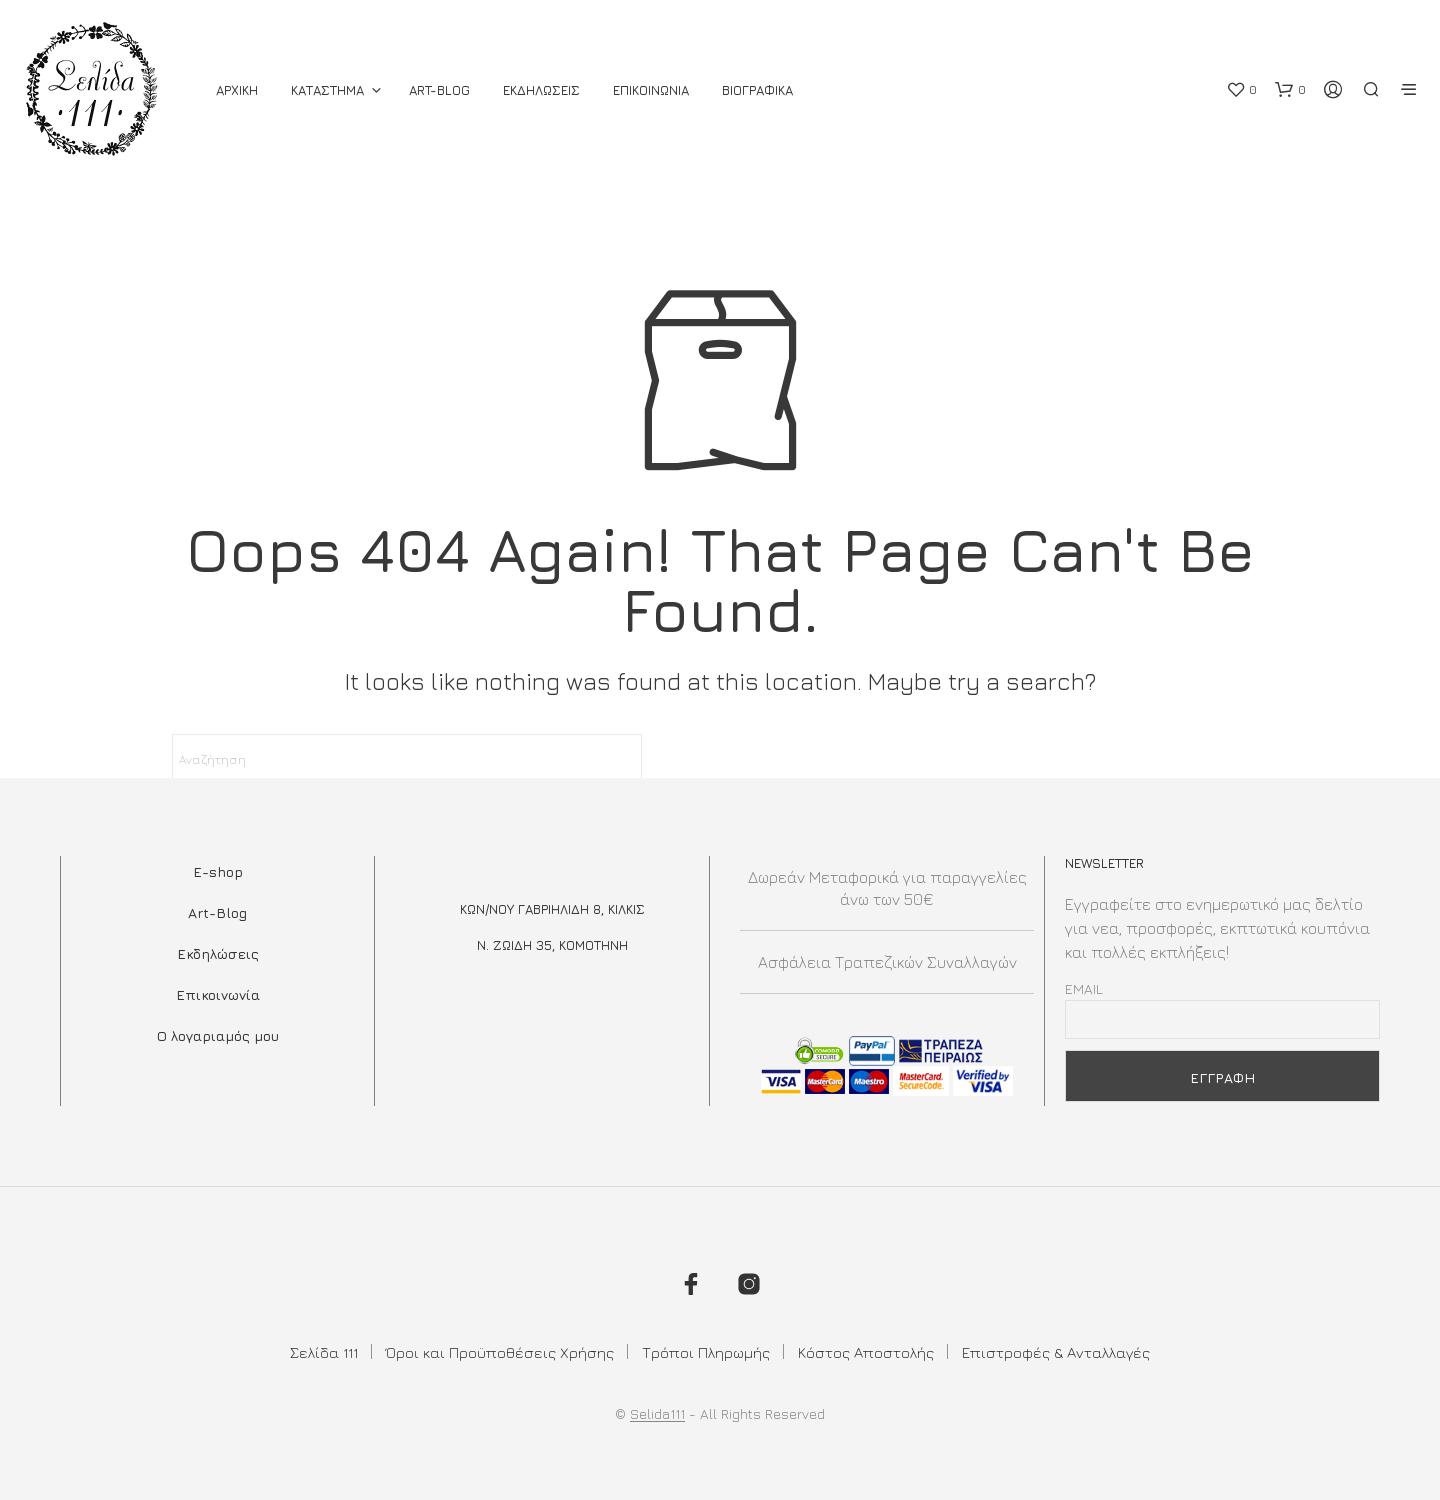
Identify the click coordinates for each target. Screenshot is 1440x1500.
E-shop (218, 871)
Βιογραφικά (757, 90)
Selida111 (657, 1414)
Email (1084, 988)
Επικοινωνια (651, 90)
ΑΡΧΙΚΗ (237, 90)
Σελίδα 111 (324, 1352)
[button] (1241, 90)
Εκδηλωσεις (541, 90)
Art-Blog (439, 90)
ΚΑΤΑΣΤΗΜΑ (327, 90)
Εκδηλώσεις (218, 953)
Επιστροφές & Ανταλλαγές (1056, 1352)
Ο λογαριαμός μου (218, 1035)
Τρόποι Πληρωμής (706, 1352)
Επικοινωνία (218, 994)
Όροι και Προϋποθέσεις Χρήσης (500, 1352)
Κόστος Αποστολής (866, 1352)
